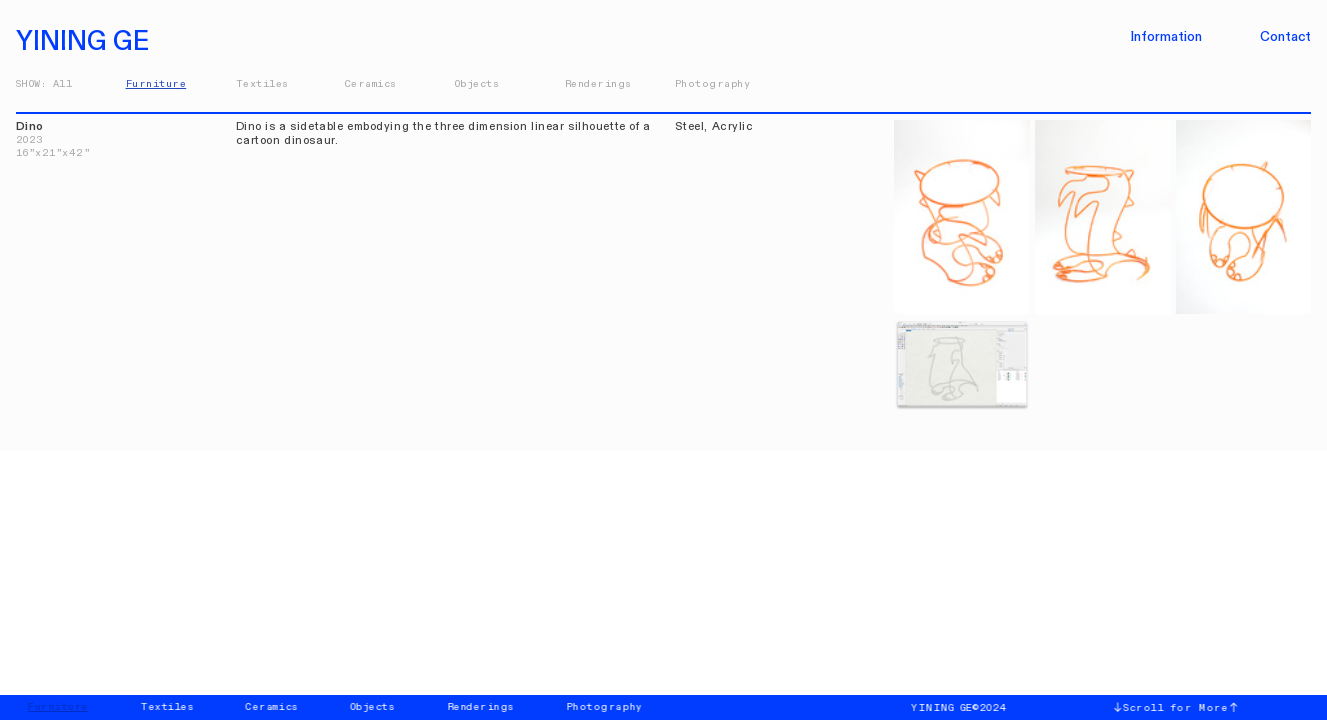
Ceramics (371, 84)
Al (59, 84)
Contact (1285, 37)
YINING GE (88, 42)
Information (1166, 37)
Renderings (598, 84)
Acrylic (733, 126)
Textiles (262, 84)
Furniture (156, 84)
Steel (690, 126)
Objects (477, 84)
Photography (713, 84)
